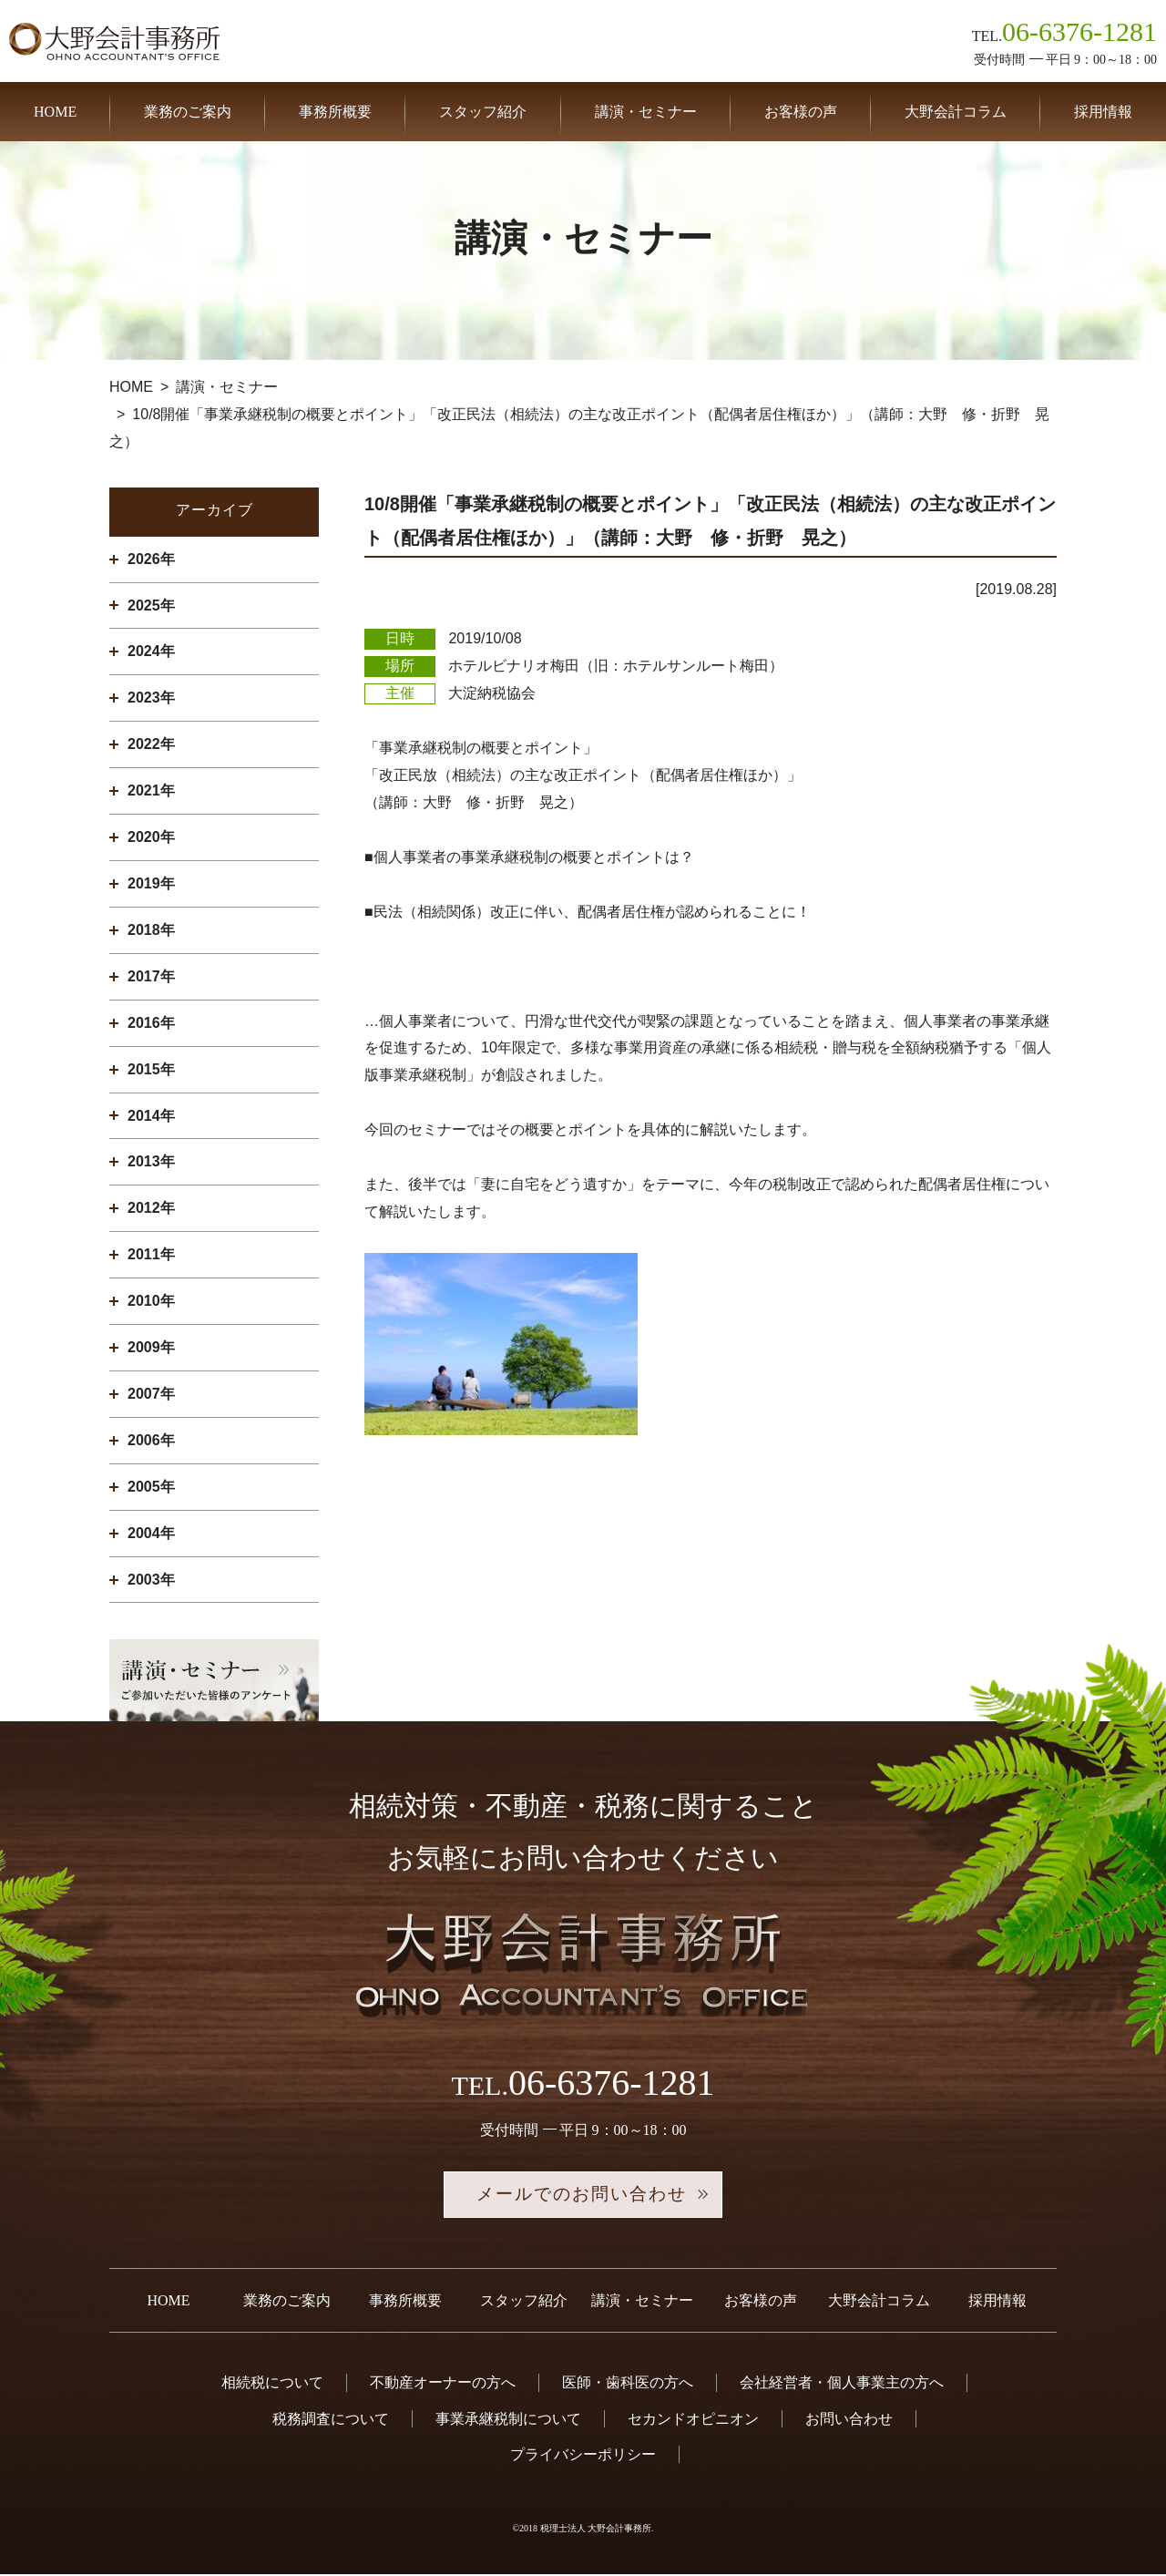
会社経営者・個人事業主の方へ (842, 2384)
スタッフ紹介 (483, 111)
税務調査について (330, 2419)
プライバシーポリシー (583, 2456)
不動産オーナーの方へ (443, 2384)
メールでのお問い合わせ (583, 2195)
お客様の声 (800, 111)
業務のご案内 (187, 111)
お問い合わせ (849, 2419)
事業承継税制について (508, 2419)
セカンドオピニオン (693, 2419)
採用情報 (1103, 111)
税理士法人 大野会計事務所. (597, 2530)
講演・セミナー (646, 111)
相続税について (272, 2384)
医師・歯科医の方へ (627, 2384)
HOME (55, 111)
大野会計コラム (956, 111)
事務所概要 (335, 111)
